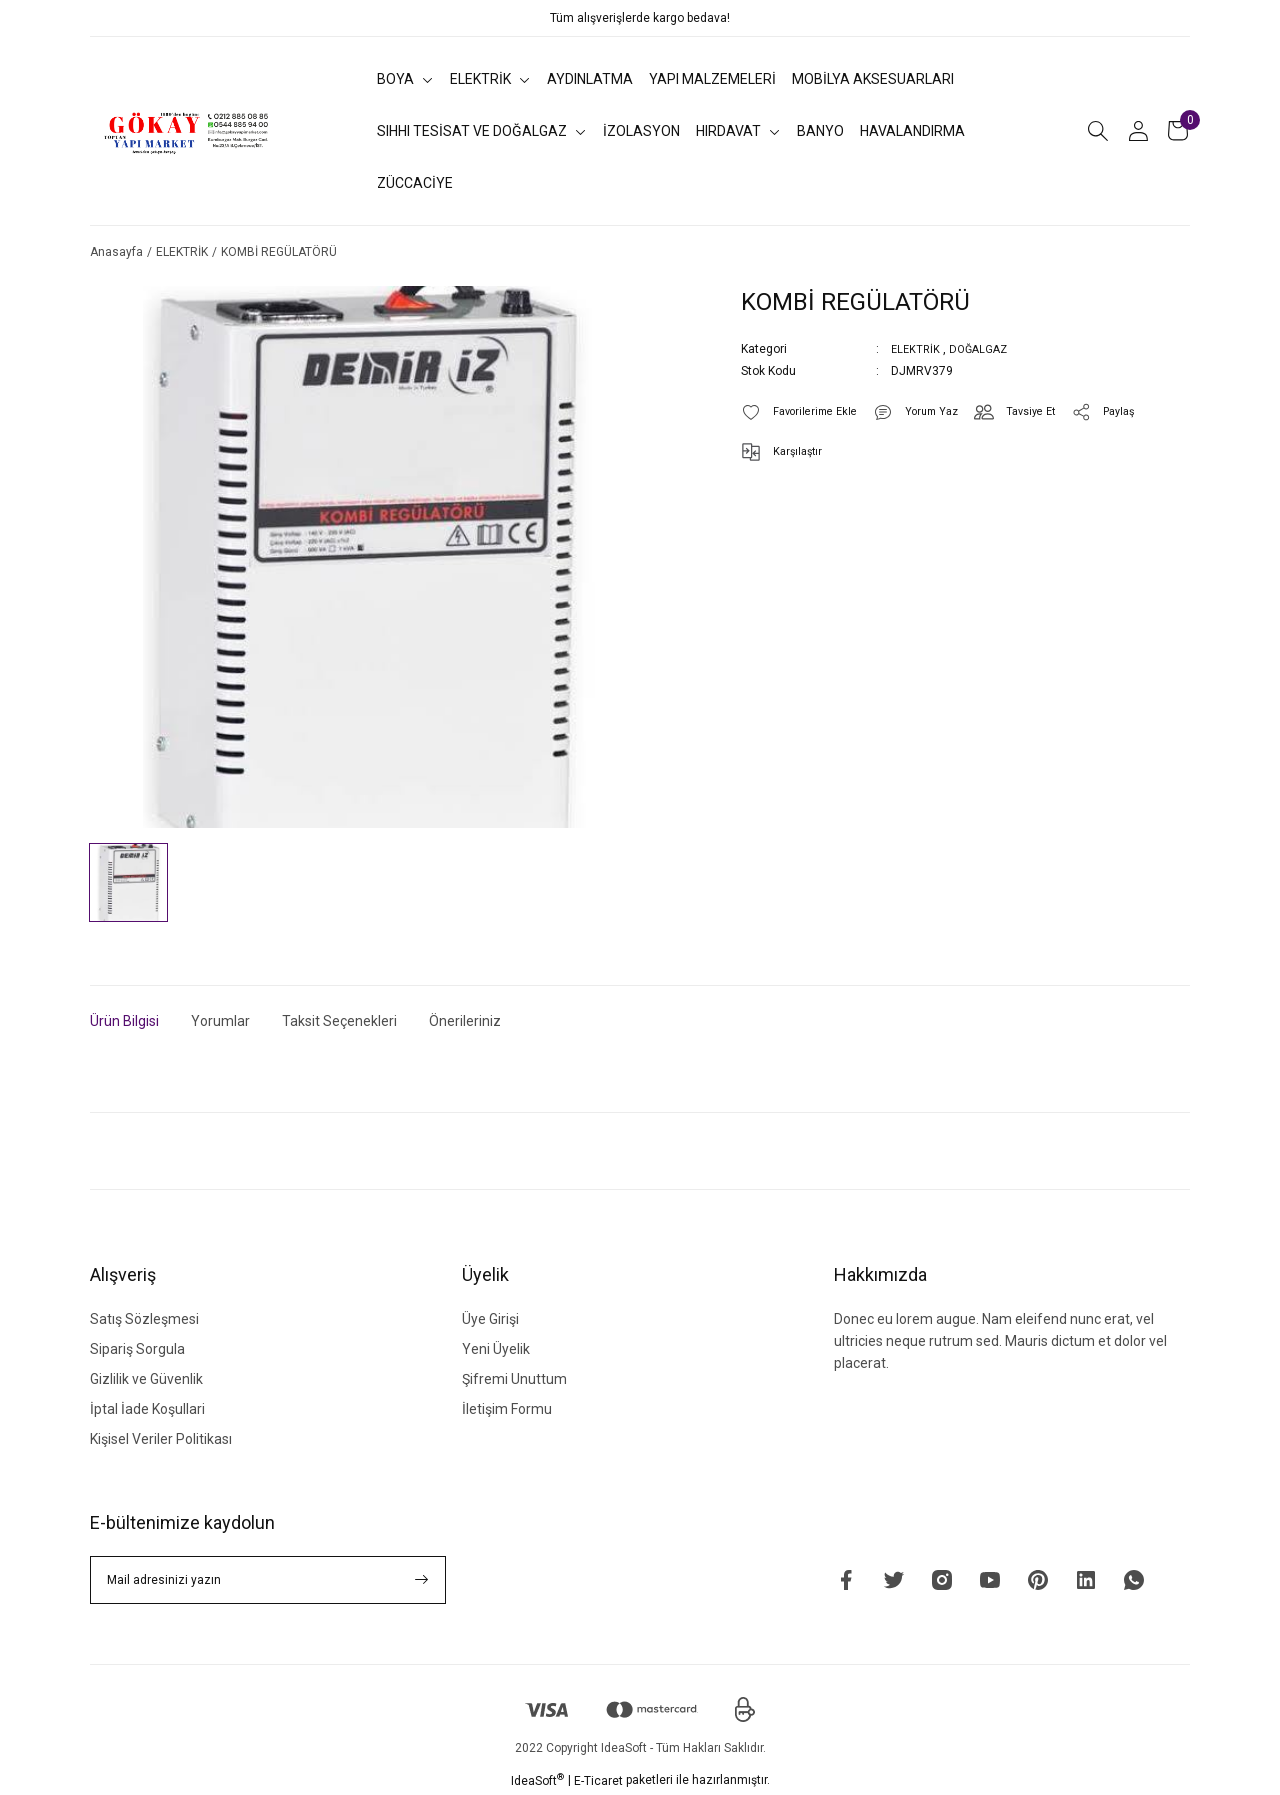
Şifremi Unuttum (514, 1379)
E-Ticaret (598, 1781)
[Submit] (422, 1580)
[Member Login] (1138, 131)
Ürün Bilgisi (124, 1021)
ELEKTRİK (917, 349)
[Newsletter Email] (268, 1580)
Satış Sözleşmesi (144, 1319)
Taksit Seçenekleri (339, 1021)
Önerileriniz (465, 1021)
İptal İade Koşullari (147, 1409)
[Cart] (1178, 131)
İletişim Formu (507, 1409)
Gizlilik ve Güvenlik (146, 1379)
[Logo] (187, 131)
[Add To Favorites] (804, 412)
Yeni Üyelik (496, 1349)
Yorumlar (220, 1021)
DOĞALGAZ (983, 349)
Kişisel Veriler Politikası (161, 1439)
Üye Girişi (490, 1319)
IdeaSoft (537, 1780)
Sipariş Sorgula (137, 1349)
